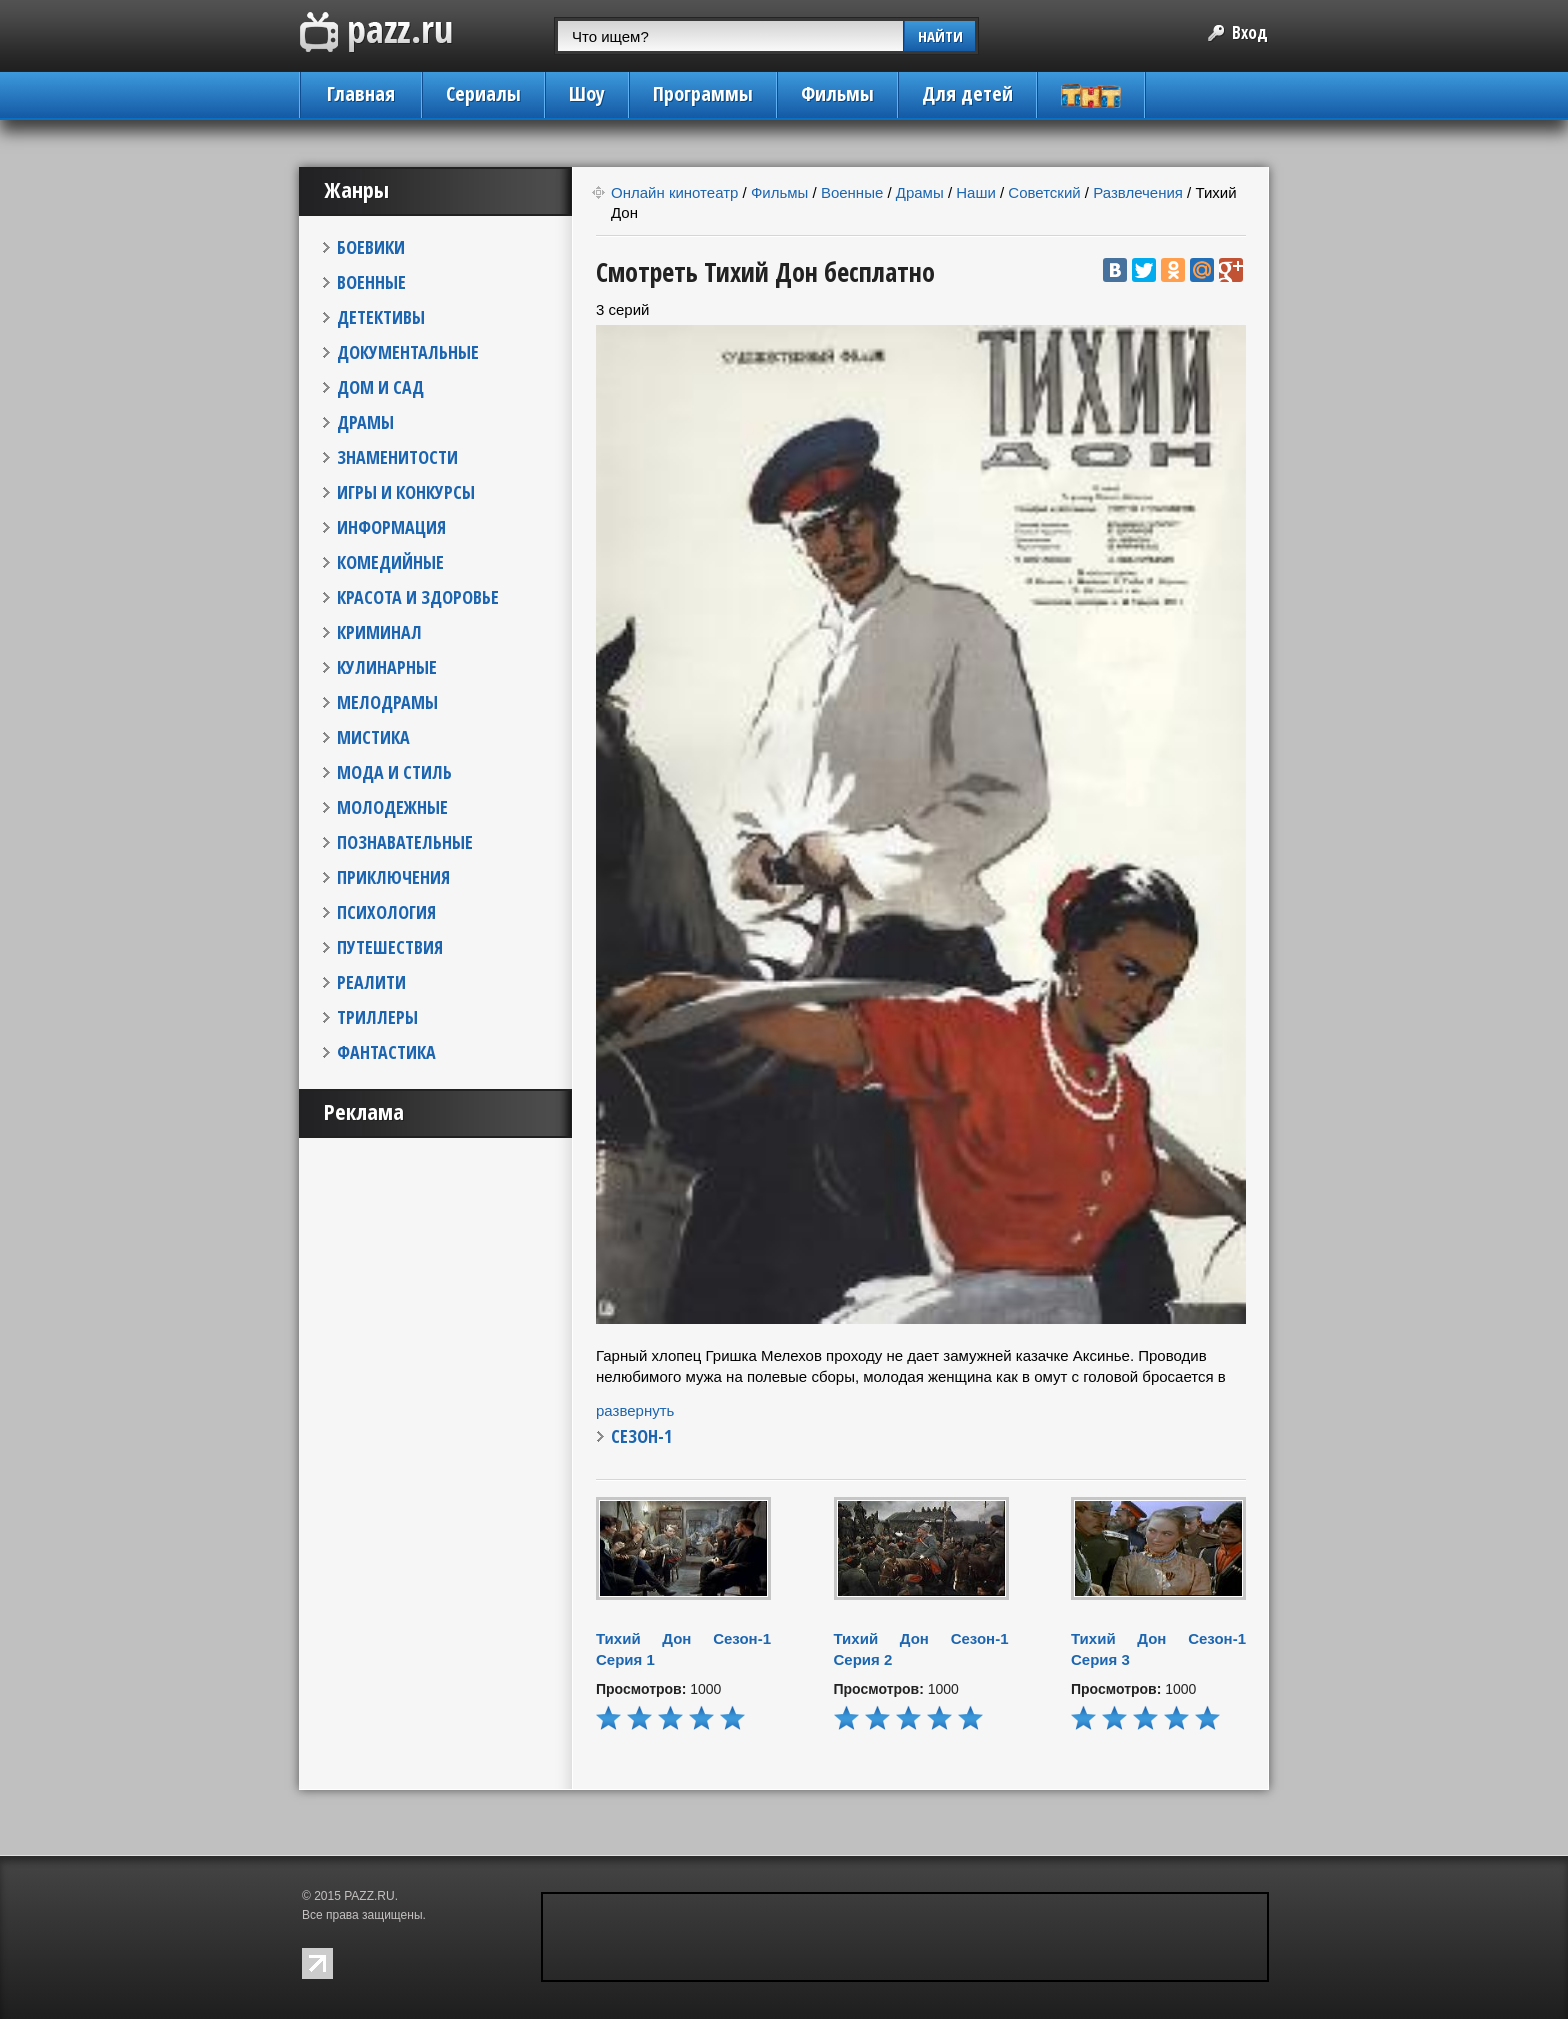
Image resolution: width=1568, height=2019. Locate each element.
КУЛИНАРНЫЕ (387, 667)
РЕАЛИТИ (371, 982)
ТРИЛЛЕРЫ (377, 1017)
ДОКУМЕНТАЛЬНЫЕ (408, 352)
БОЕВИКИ (371, 247)
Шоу (587, 93)
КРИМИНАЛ (379, 632)
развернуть (635, 1410)
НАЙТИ (940, 36)
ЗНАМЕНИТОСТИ (397, 457)
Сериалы (483, 93)
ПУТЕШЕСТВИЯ (390, 947)
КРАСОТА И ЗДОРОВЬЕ (418, 597)
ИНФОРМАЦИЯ (391, 527)
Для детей (967, 93)
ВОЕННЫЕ (371, 282)
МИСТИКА (373, 737)
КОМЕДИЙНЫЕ (390, 562)
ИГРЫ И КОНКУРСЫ (406, 492)
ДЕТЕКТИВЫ (381, 317)
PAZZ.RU (369, 1896)
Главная (361, 93)
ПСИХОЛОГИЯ (386, 912)
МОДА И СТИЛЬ (394, 772)
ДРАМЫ (365, 422)
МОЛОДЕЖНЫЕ (392, 807)
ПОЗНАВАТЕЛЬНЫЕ (405, 842)
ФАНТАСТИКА (386, 1052)
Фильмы (837, 93)
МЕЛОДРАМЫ (387, 702)
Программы (703, 93)
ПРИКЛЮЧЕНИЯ (393, 877)
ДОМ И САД (380, 387)
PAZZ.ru (376, 32)
